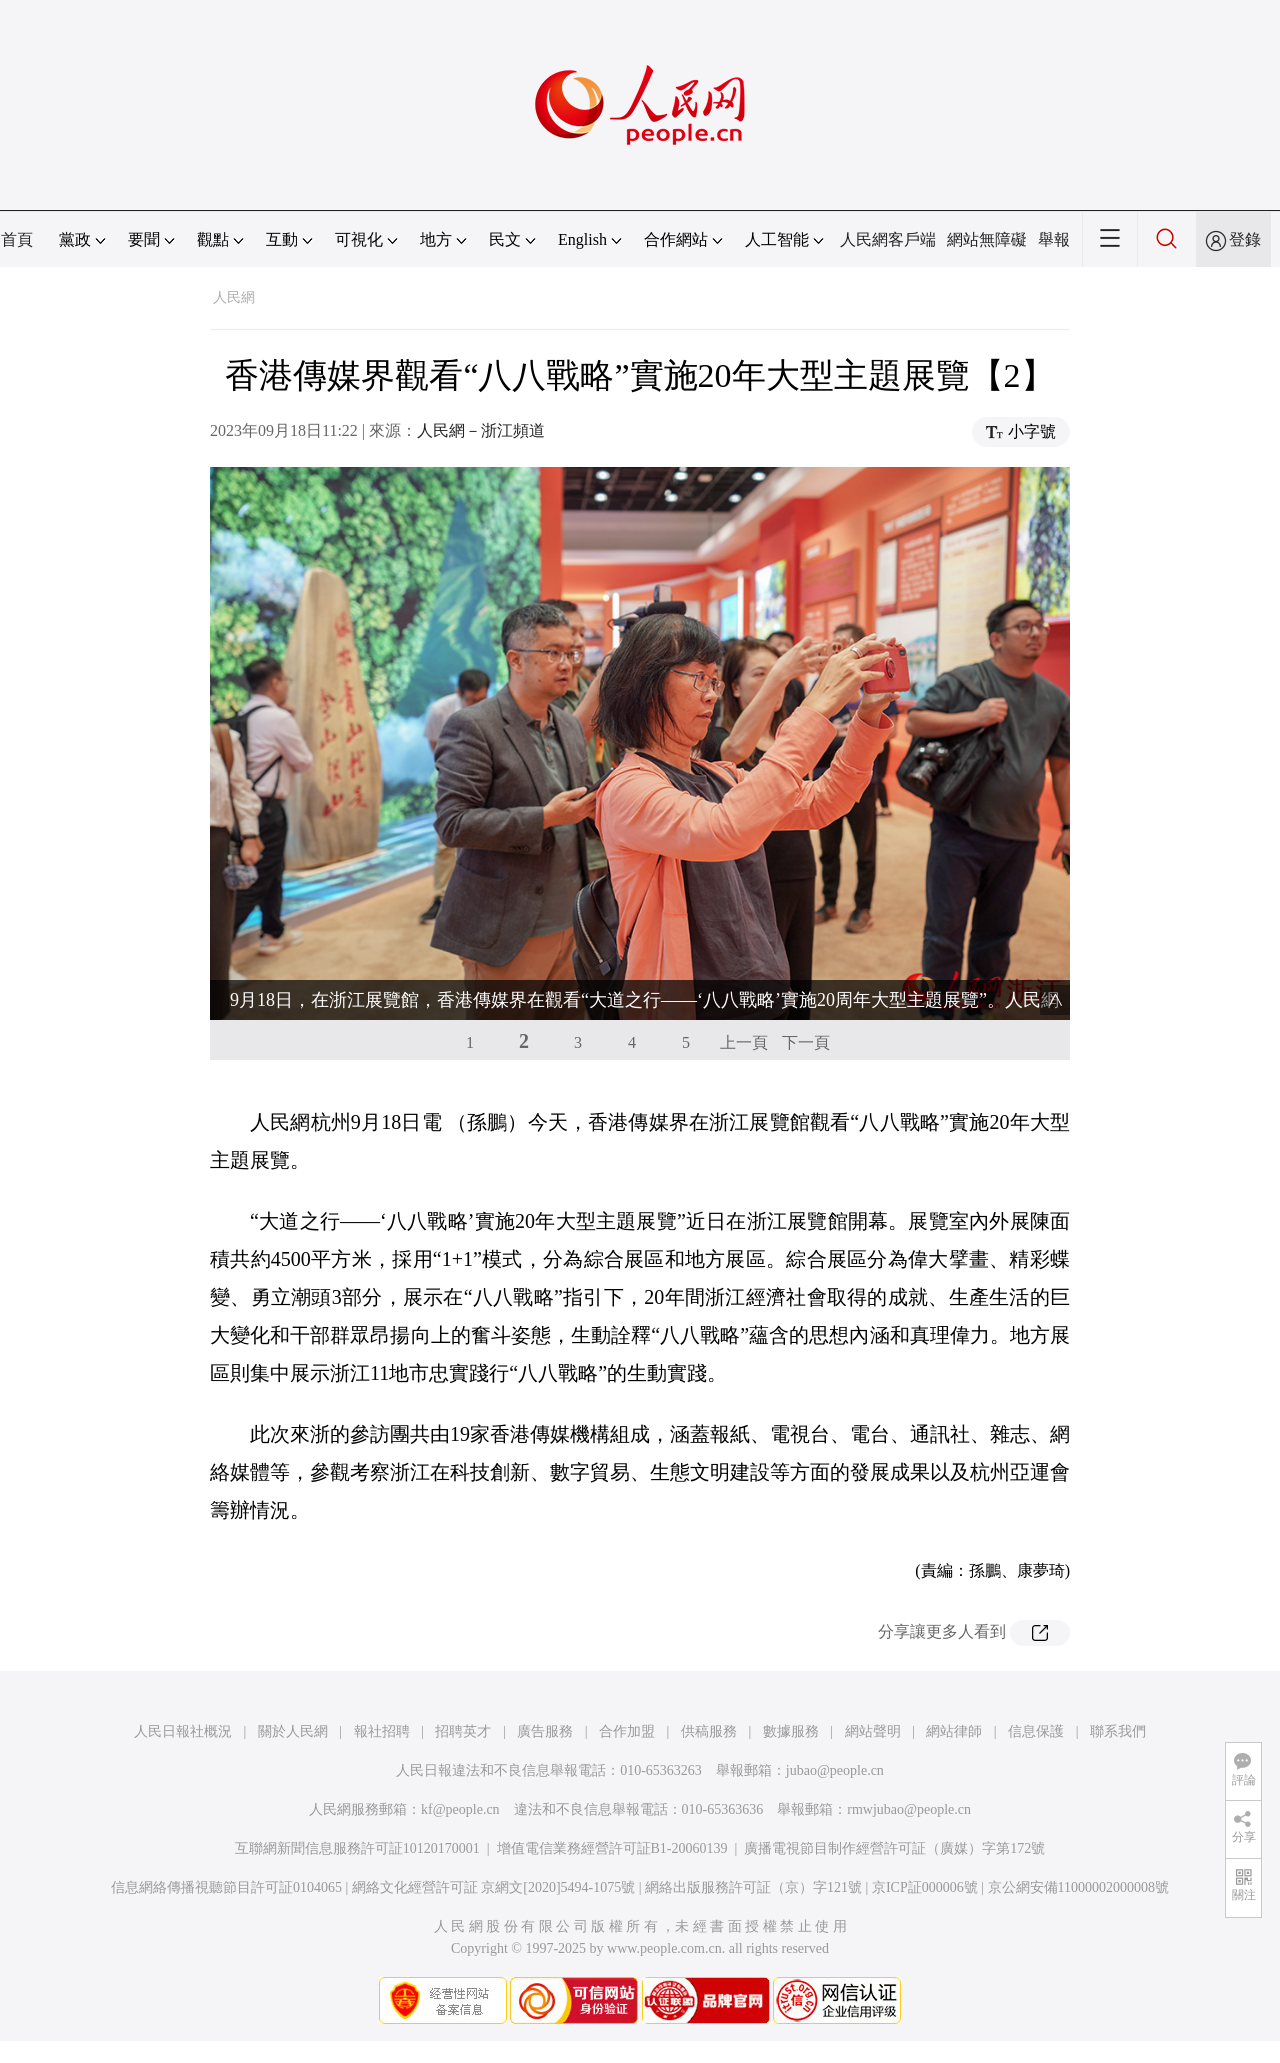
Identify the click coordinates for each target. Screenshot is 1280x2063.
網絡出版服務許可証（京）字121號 (753, 1887)
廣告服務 (545, 1731)
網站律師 (954, 1731)
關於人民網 (293, 1731)
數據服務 (791, 1731)
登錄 (1245, 239)
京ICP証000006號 (925, 1887)
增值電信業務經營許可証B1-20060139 (612, 1848)
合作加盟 (627, 1731)
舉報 (1054, 239)
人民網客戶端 (888, 239)
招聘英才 (463, 1731)
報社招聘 (382, 1731)
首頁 (17, 239)
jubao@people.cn (835, 1770)
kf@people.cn (460, 1809)
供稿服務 (709, 1731)
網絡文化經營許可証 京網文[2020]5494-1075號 (494, 1887)
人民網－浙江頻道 (481, 430)
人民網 (234, 297)
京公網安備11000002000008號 (1078, 1887)
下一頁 (806, 1042)
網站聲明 (873, 1731)
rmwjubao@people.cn (909, 1809)
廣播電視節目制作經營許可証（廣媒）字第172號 (894, 1848)
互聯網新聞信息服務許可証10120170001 (357, 1848)
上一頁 (744, 1042)
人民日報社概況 (183, 1731)
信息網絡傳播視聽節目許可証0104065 (226, 1887)
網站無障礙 (987, 239)
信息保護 (1036, 1731)
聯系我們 (1118, 1731)
